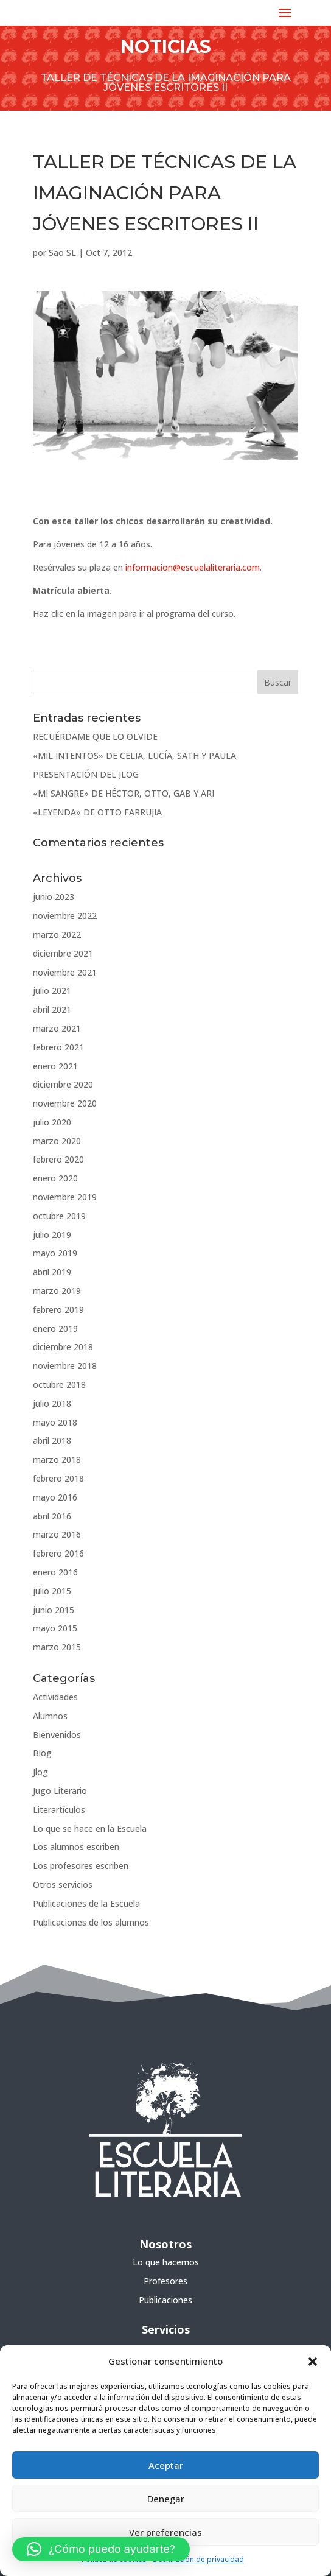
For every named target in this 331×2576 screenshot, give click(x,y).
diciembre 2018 (63, 1347)
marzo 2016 (57, 1534)
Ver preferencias (165, 2532)
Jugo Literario (60, 1791)
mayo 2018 (55, 1422)
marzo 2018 (57, 1459)
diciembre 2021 (63, 953)
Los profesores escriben (80, 1865)
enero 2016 (55, 1572)
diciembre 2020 (63, 1084)
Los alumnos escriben (76, 1847)
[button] (313, 2362)
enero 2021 (55, 1066)
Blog (42, 1753)
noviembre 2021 (65, 972)
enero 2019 (55, 1328)
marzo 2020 (57, 1141)
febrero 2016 (58, 1553)
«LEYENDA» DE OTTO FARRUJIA (97, 812)
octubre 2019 (59, 1216)
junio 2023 (53, 897)
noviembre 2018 (65, 1365)
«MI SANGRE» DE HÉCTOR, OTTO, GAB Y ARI (123, 793)
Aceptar (165, 2465)
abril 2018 (52, 1440)
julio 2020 (52, 1122)
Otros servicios (62, 1884)
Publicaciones (165, 2300)
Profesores (165, 2281)
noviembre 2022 (65, 915)
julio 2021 (52, 990)
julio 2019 (52, 1234)
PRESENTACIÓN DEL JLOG (86, 774)
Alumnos (50, 1716)
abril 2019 (52, 1272)
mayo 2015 (55, 1628)
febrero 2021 (58, 1047)
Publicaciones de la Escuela (86, 1903)
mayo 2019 (55, 1253)
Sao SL (62, 252)
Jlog (40, 1772)
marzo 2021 (57, 1028)
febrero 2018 (58, 1478)
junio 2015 (53, 1610)
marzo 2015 (57, 1647)
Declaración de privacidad (198, 2559)
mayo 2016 (55, 1497)
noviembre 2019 (65, 1197)
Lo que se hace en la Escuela (90, 1828)
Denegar (165, 2499)
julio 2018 (52, 1403)
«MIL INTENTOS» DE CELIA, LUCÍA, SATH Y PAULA (134, 755)
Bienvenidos (57, 1734)
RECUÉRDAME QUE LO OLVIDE (95, 736)
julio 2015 (52, 1591)
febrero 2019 (58, 1309)
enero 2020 (55, 1178)
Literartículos (59, 1809)
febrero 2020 (58, 1159)
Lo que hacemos (166, 2262)
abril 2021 (52, 1009)
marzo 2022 (57, 934)
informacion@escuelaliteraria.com (192, 567)
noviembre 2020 (65, 1103)
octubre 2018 (59, 1384)
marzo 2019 (57, 1291)
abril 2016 (52, 1516)
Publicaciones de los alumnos (91, 1922)
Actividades (55, 1697)
